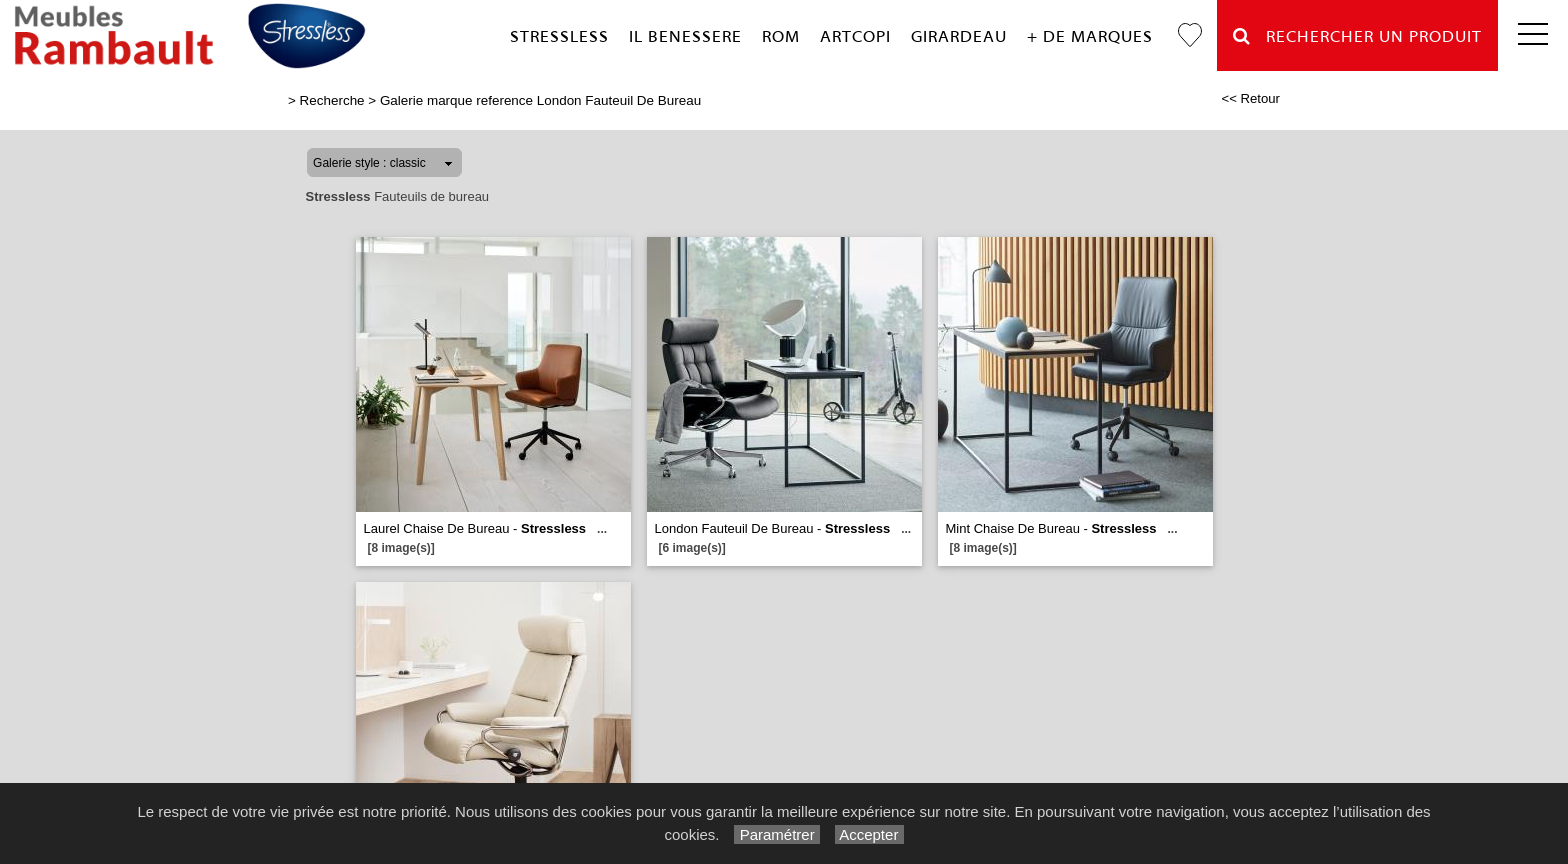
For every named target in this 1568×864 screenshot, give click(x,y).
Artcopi (855, 36)
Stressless (559, 36)
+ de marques (1090, 36)
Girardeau (959, 36)
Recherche (332, 100)
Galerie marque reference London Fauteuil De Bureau (540, 100)
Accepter (869, 834)
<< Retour (1250, 98)
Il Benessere (685, 36)
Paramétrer (776, 834)
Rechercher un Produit (1357, 36)
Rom (781, 36)
